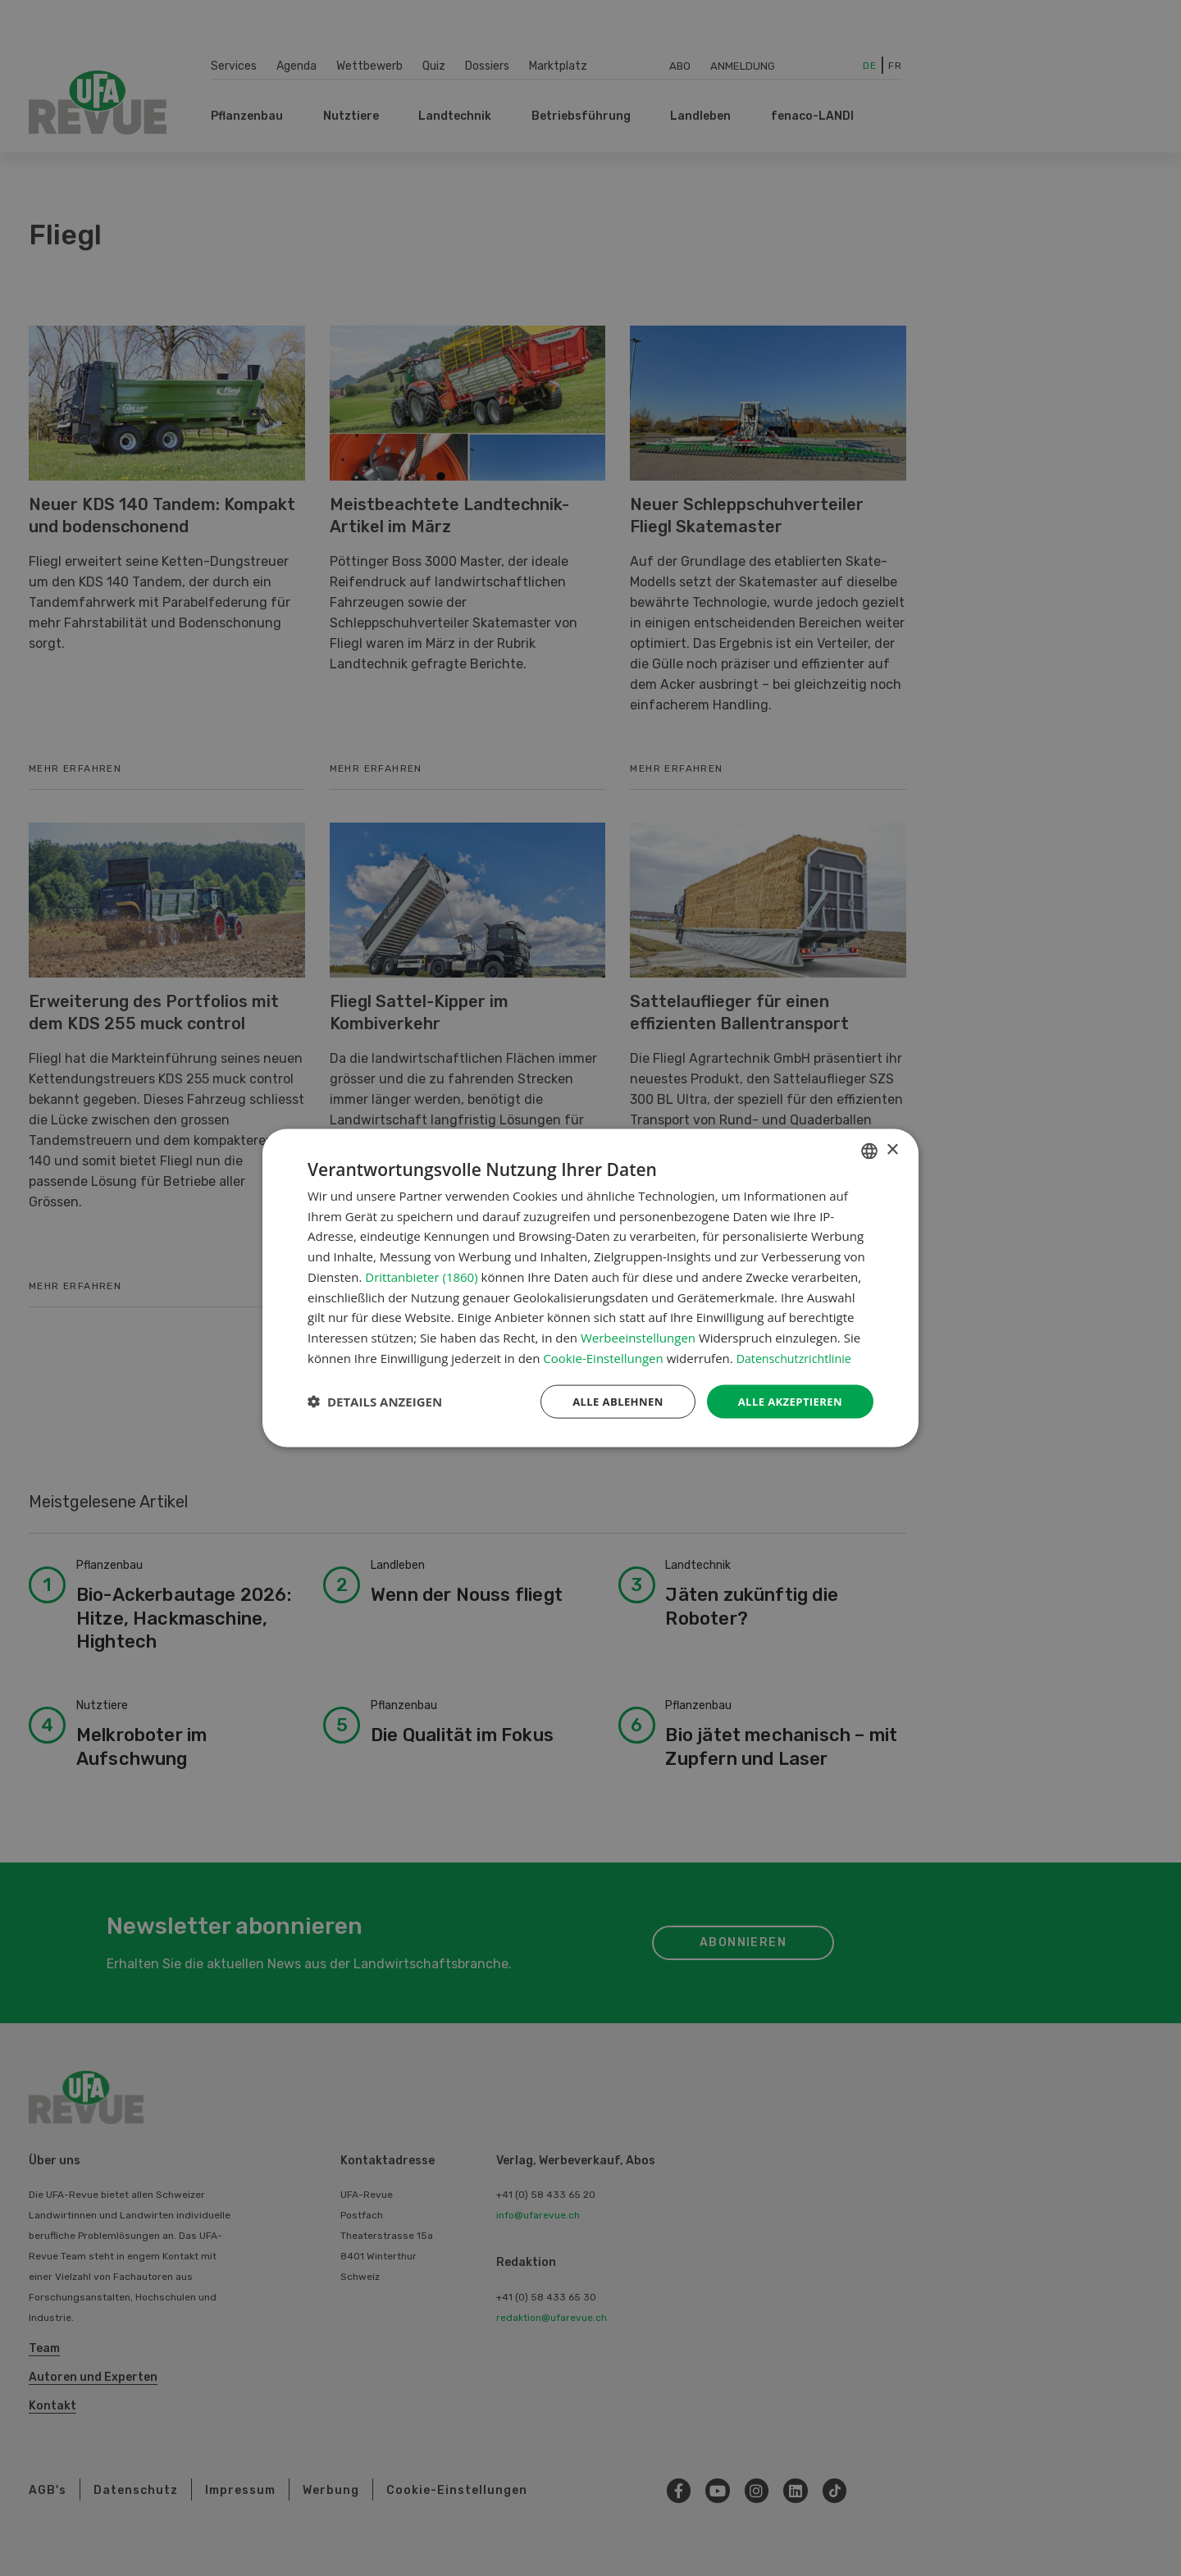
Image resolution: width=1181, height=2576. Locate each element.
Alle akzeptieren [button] (786, 1401)
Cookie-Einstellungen (603, 1356)
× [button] (892, 1148)
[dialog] (590, 1288)
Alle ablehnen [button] (607, 1401)
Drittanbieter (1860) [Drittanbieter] (421, 1275)
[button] (375, 1402)
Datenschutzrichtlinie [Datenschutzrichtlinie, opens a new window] (797, 1356)
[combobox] (869, 1150)
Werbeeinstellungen (638, 1336)
